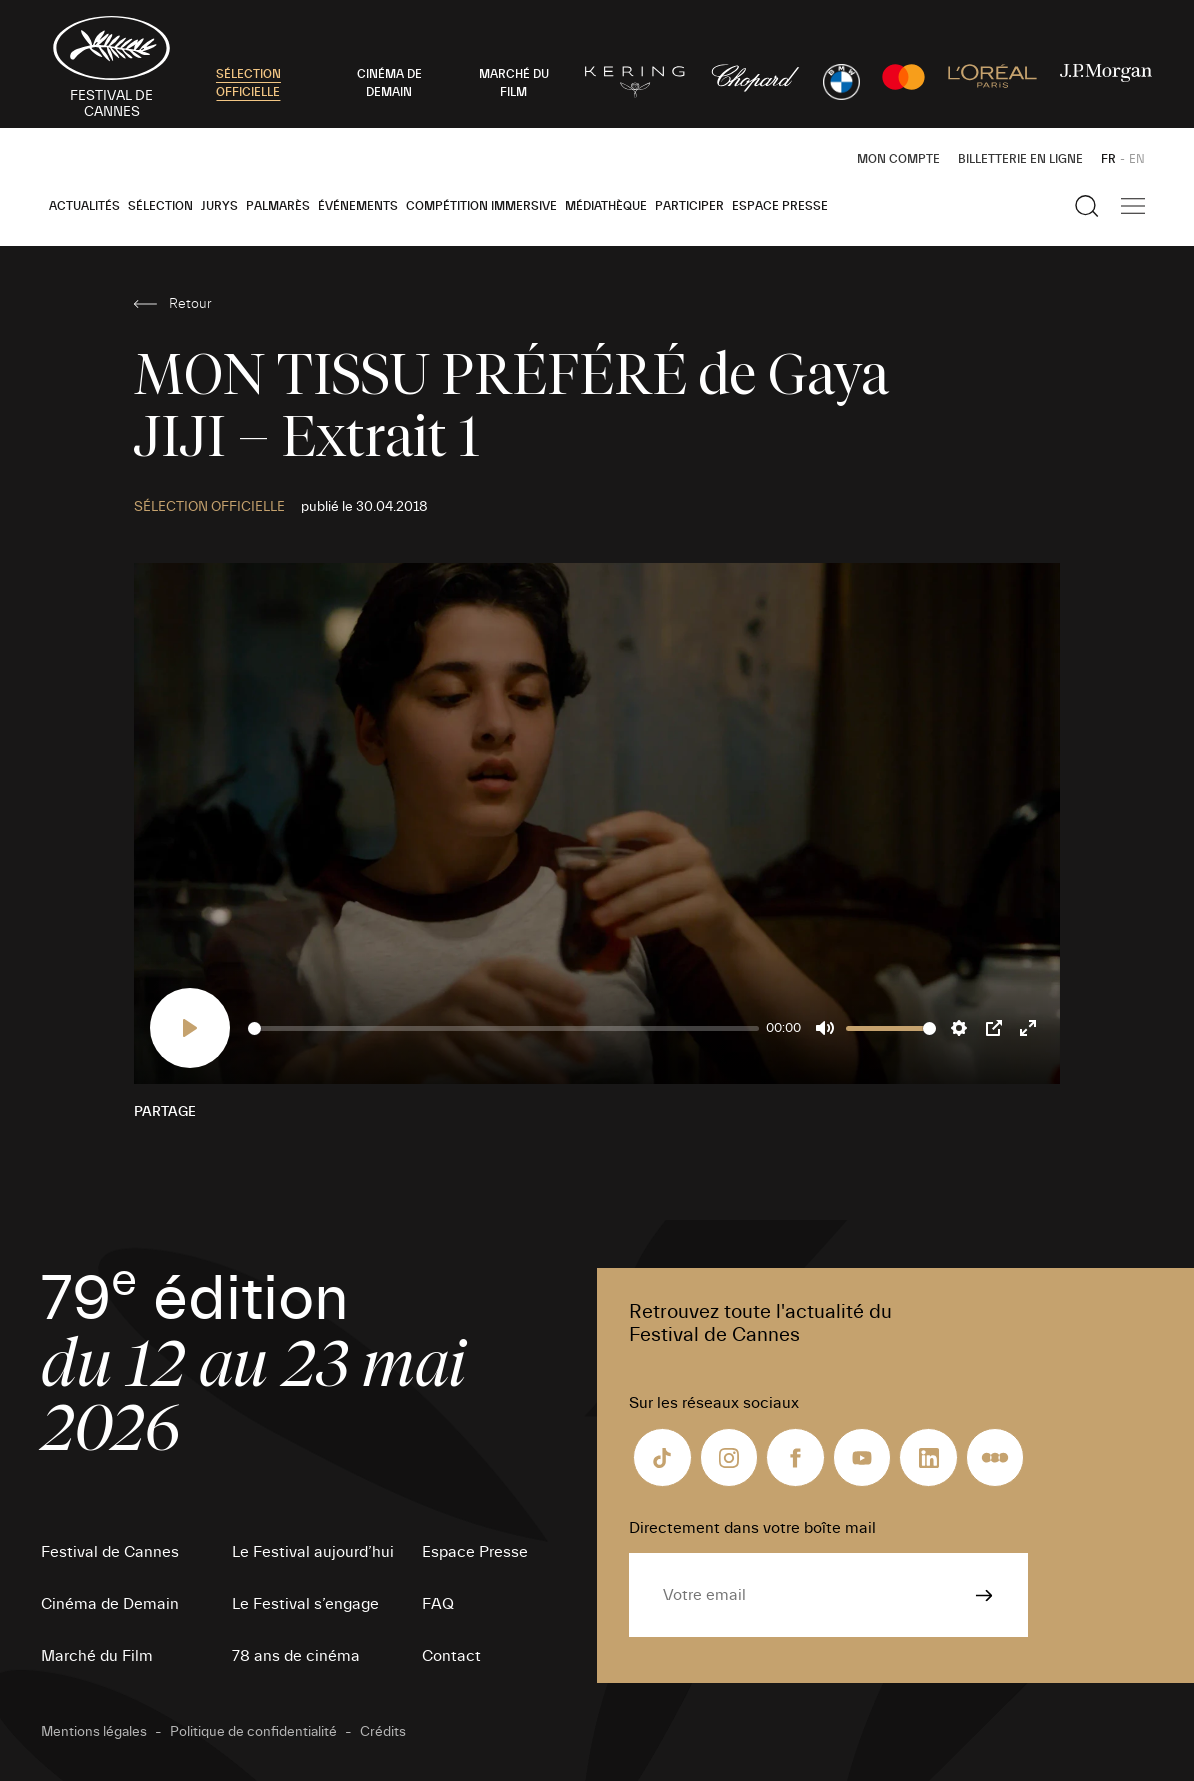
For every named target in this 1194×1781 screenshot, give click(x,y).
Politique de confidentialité (253, 1732)
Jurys (219, 206)
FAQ (438, 1604)
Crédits (383, 1732)
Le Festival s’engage (305, 1604)
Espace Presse (780, 206)
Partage (165, 1112)
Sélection (160, 206)
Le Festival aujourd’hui (313, 1552)
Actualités (84, 206)
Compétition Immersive (481, 206)
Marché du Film (97, 1656)
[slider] (503, 1028)
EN (1137, 159)
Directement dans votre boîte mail (752, 1528)
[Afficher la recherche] (1087, 206)
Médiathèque (606, 206)
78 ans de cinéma (296, 1656)
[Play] (190, 1028)
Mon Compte (898, 159)
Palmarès (278, 206)
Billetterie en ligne (1020, 159)
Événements (358, 206)
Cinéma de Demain (110, 1604)
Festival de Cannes (110, 1552)
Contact (451, 1656)
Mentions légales (94, 1732)
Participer (689, 206)
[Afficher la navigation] (1133, 206)
